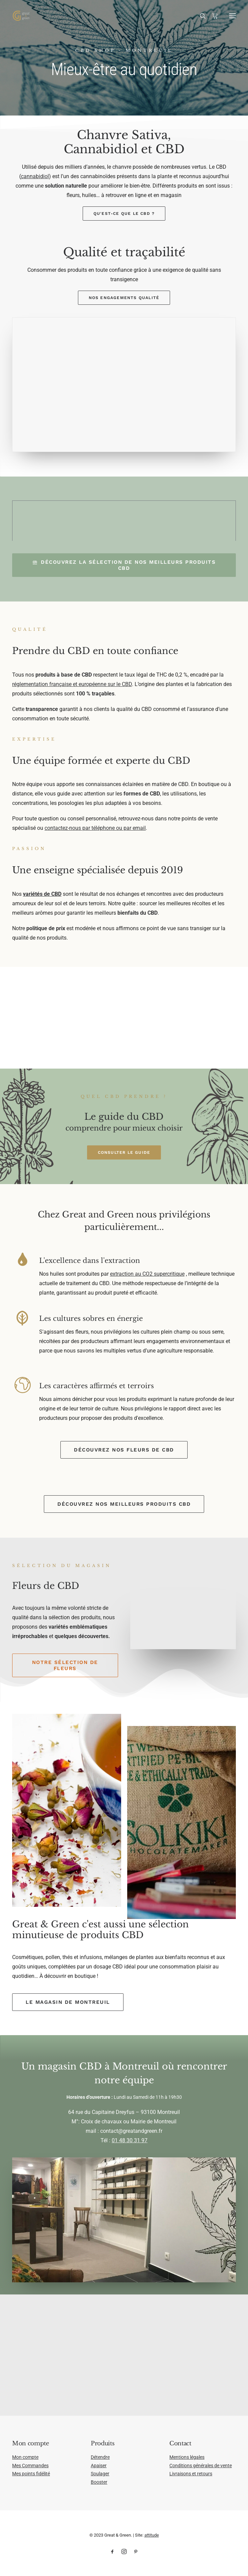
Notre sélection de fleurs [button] (66, 1665)
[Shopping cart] (212, 16)
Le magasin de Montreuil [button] (68, 2002)
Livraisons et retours (190, 2473)
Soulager (100, 2473)
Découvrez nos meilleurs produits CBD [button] (124, 1504)
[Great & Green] (21, 16)
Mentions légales (186, 2457)
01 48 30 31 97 (129, 2140)
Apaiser (99, 2465)
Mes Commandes (30, 2465)
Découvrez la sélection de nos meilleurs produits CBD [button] (125, 565)
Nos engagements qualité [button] (124, 297)
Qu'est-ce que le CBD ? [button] (124, 213)
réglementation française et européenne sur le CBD (72, 684)
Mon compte (25, 2457)
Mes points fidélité (31, 2473)
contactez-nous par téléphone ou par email (95, 828)
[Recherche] (200, 16)
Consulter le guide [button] (124, 1152)
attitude (151, 2535)
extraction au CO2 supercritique (147, 1274)
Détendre (100, 2457)
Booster (99, 2482)
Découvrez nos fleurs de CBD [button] (124, 1450)
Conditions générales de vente (200, 2465)
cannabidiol (35, 176)
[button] (232, 16)
